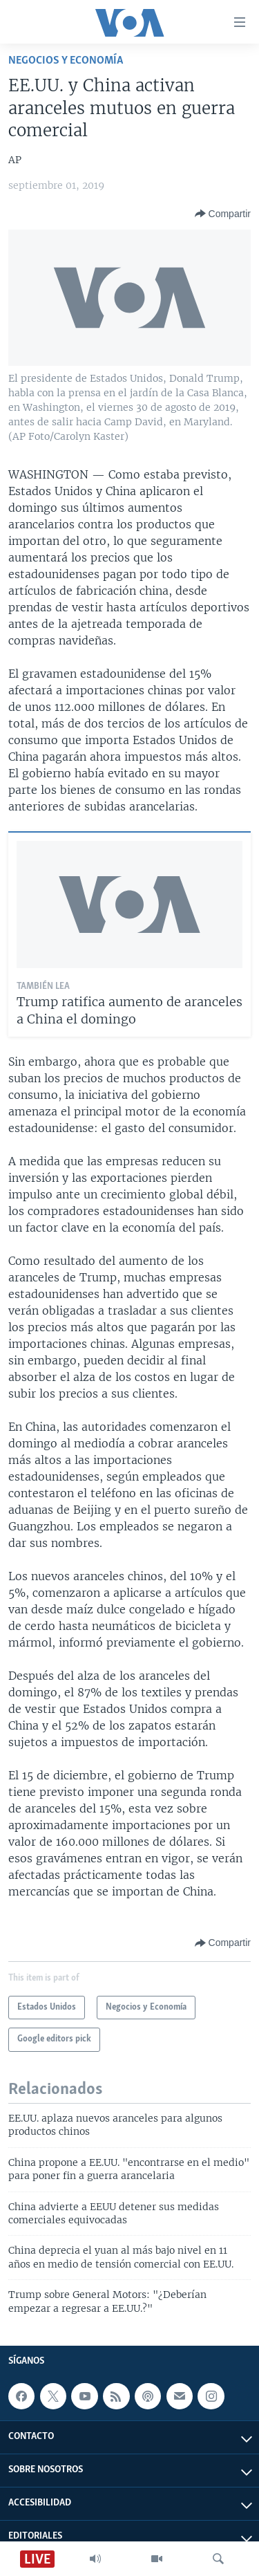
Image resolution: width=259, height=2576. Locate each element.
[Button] (223, 213)
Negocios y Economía (65, 60)
